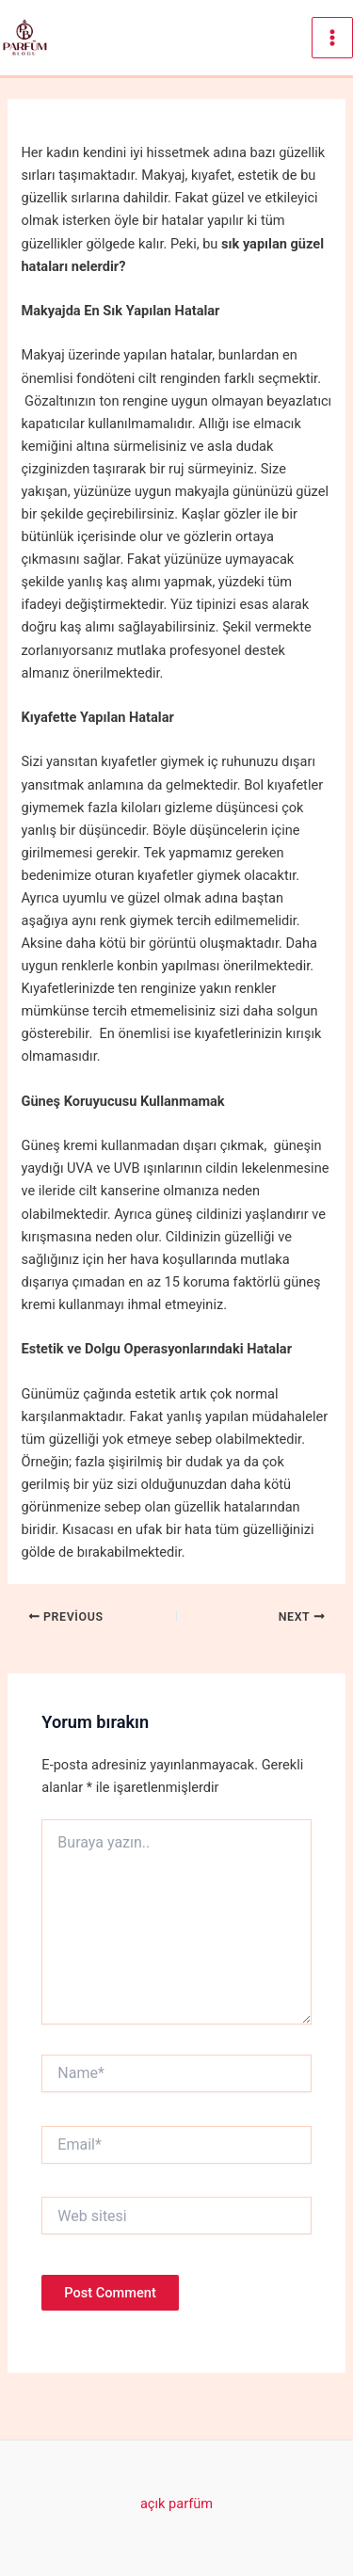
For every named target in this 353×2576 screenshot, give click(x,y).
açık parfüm (176, 2503)
